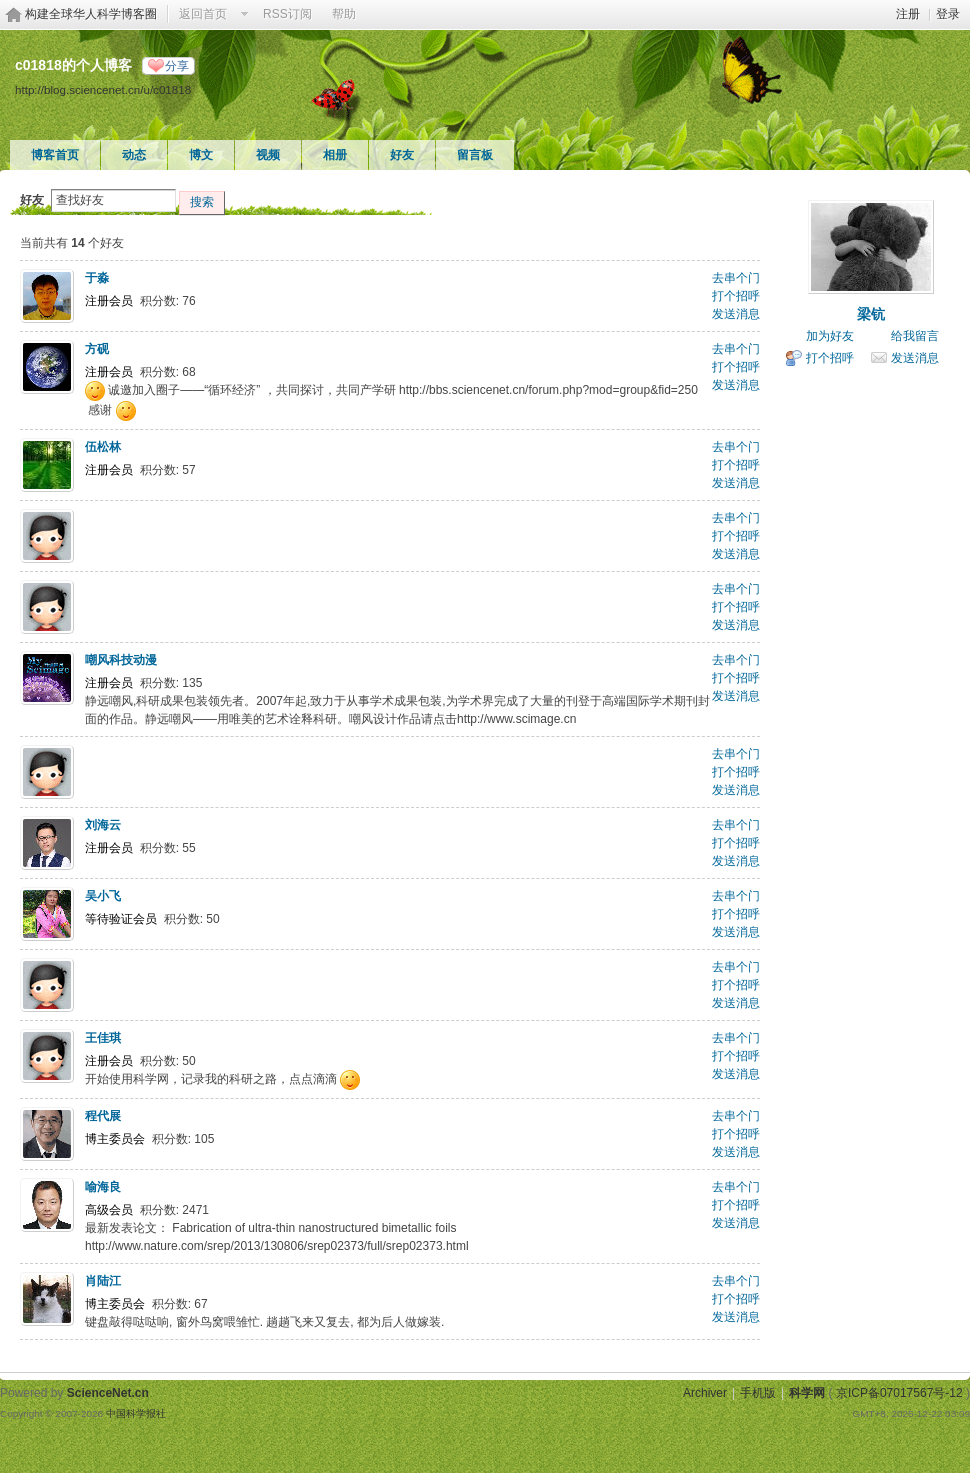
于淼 (97, 278)
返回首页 (203, 14)
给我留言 (915, 336)
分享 (177, 66)
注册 (908, 14)
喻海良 (103, 1187)
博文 (201, 155)
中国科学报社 (136, 1413)
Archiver (705, 1393)
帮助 (344, 14)
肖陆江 (103, 1281)
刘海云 (103, 825)
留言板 (475, 155)
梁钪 (871, 314)
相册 (335, 155)
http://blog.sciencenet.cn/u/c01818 (103, 89)
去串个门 (736, 278)
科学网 (807, 1393)
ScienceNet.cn (108, 1393)
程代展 (103, 1116)
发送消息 (736, 314)
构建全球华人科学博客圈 (91, 14)
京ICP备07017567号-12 (899, 1393)
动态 (134, 155)
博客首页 (55, 155)
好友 (402, 155)
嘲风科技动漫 (121, 660)
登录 (948, 14)
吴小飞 (103, 896)
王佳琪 (103, 1038)
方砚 (97, 349)
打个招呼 (736, 296)
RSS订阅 (287, 14)
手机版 (758, 1393)
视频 (268, 155)
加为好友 (830, 336)
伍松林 (103, 447)
